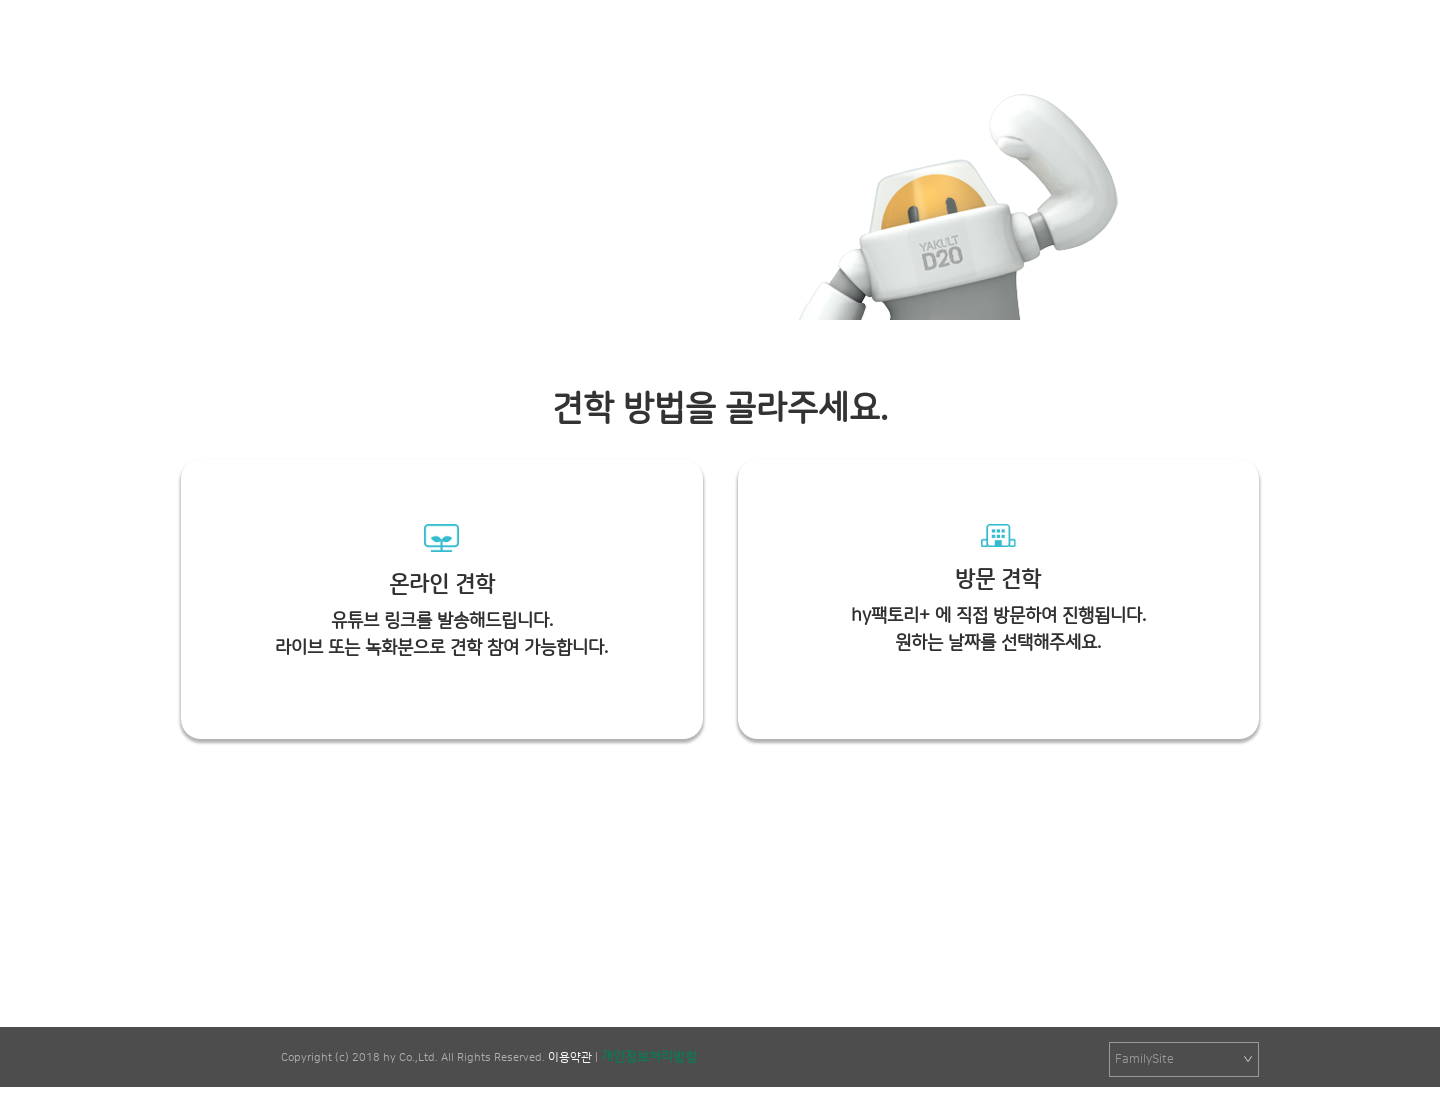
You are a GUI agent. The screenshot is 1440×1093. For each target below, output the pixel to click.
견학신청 (982, 42)
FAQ (1074, 42)
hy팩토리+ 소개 (738, 42)
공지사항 (610, 42)
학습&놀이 (871, 42)
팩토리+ (263, 52)
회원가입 (1237, 42)
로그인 (1176, 42)
